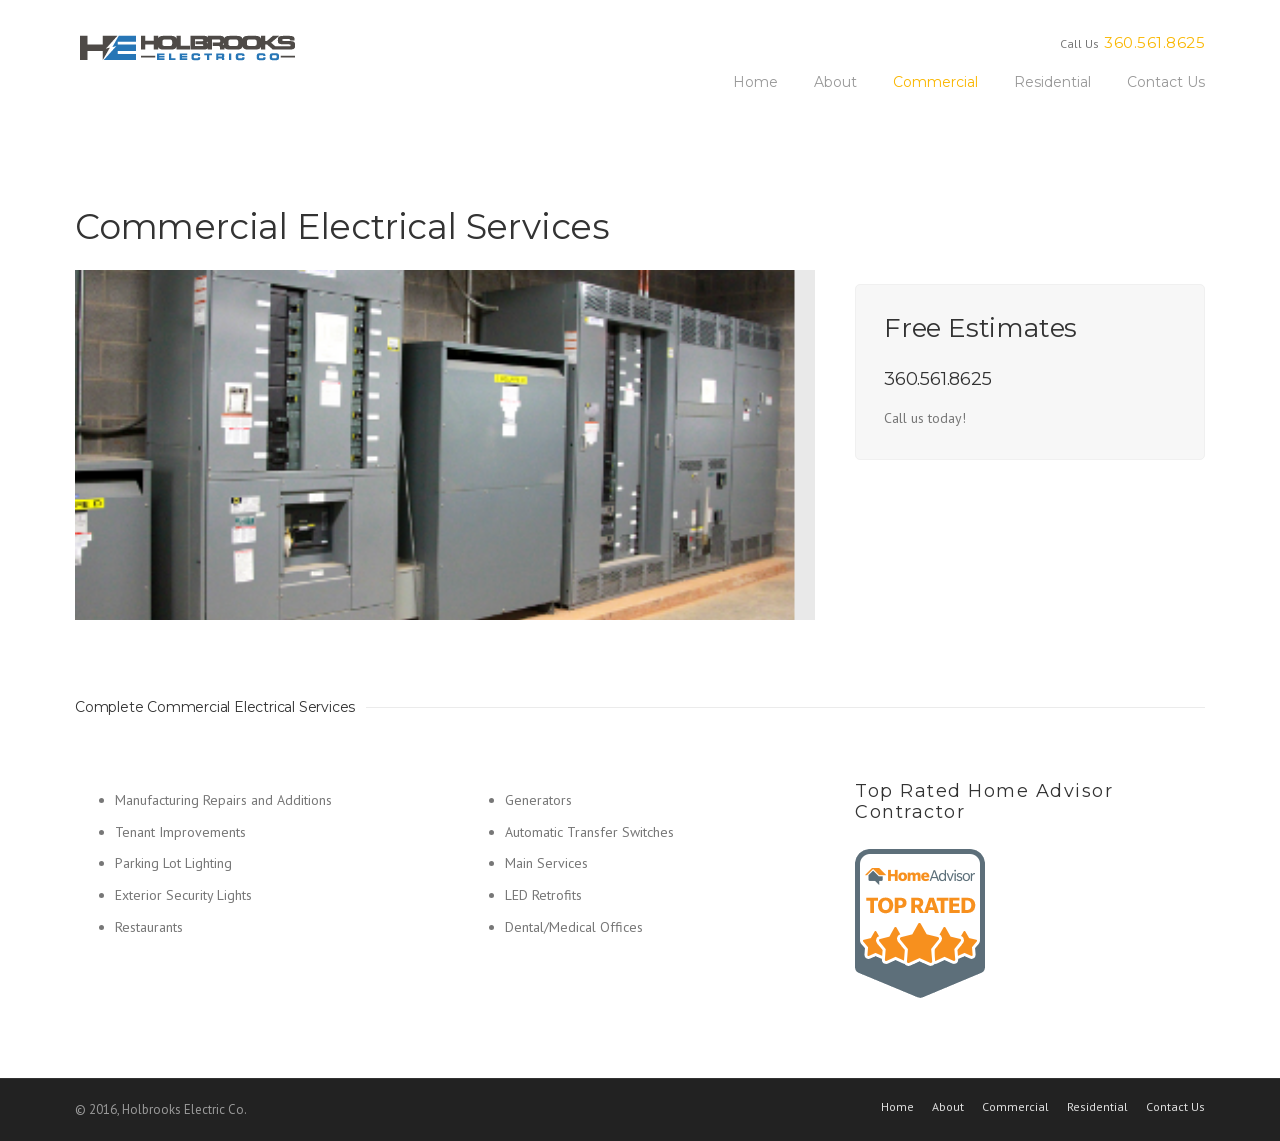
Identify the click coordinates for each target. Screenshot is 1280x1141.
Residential (1052, 82)
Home (755, 82)
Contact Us (1166, 82)
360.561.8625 (1154, 42)
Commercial (935, 82)
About (835, 82)
